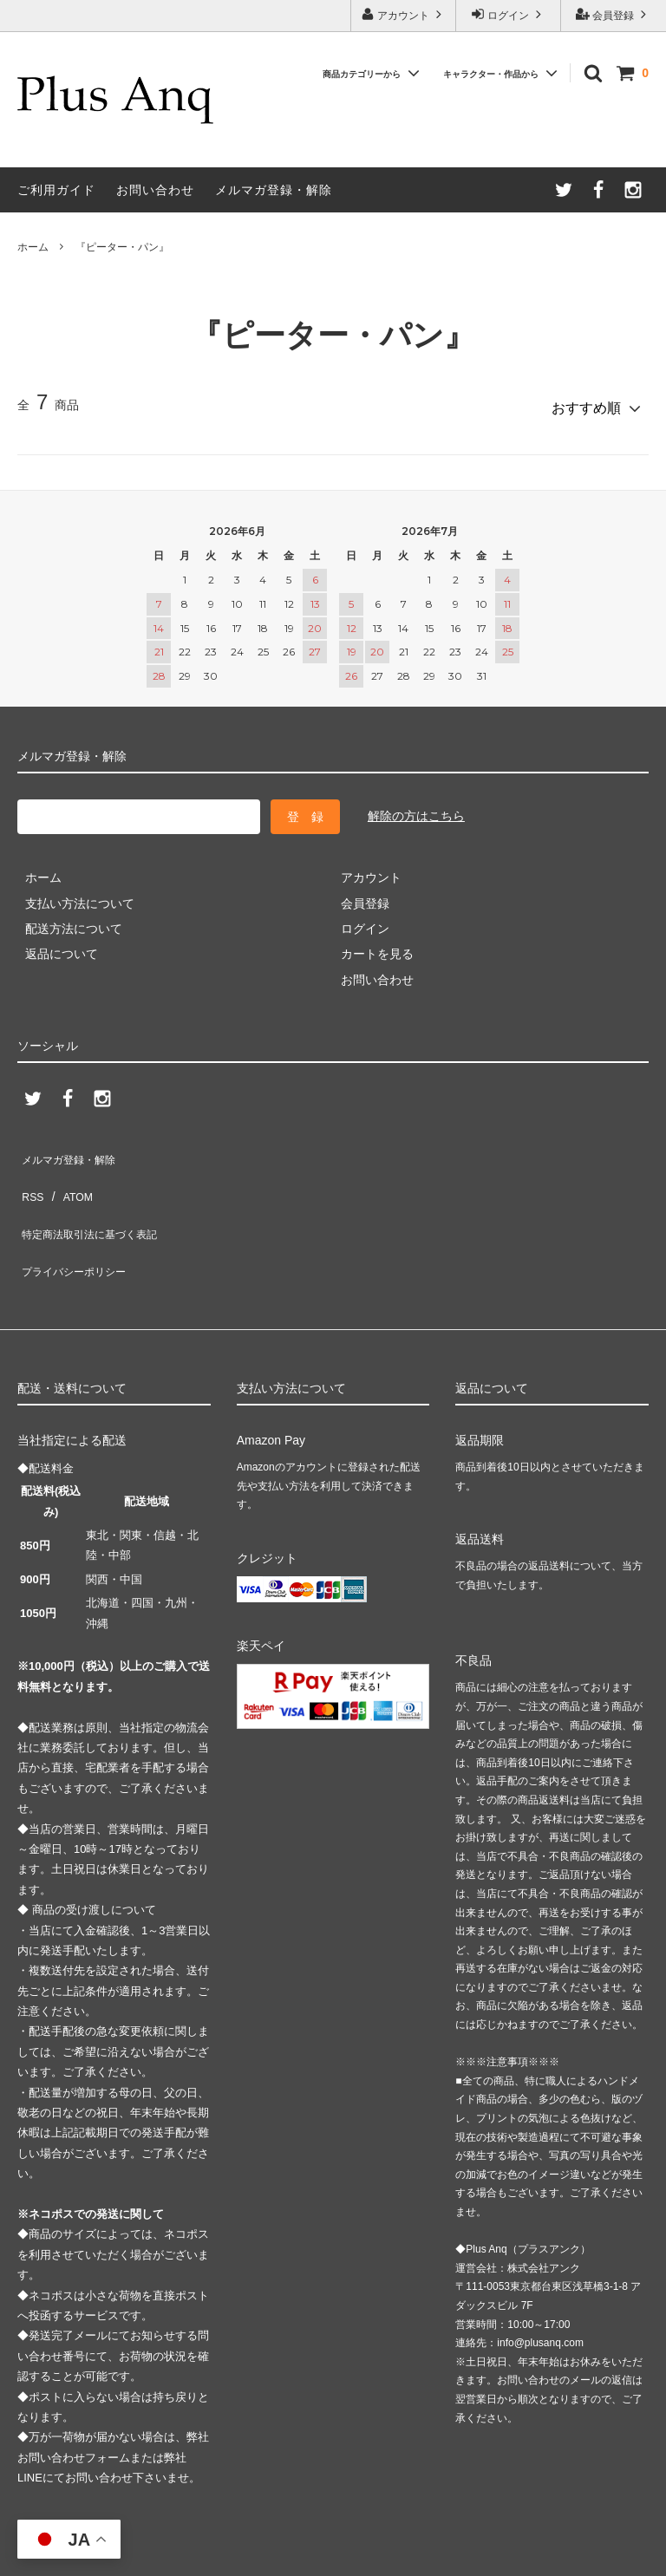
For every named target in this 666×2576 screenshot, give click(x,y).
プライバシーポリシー (78, 1223)
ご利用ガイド (56, 190)
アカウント (404, 14)
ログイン (508, 14)
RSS (29, 1172)
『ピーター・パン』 (122, 247)
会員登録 (613, 14)
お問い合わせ (155, 190)
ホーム (33, 247)
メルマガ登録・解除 (273, 190)
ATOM (69, 1172)
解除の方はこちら (416, 809)
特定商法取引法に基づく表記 (96, 1198)
